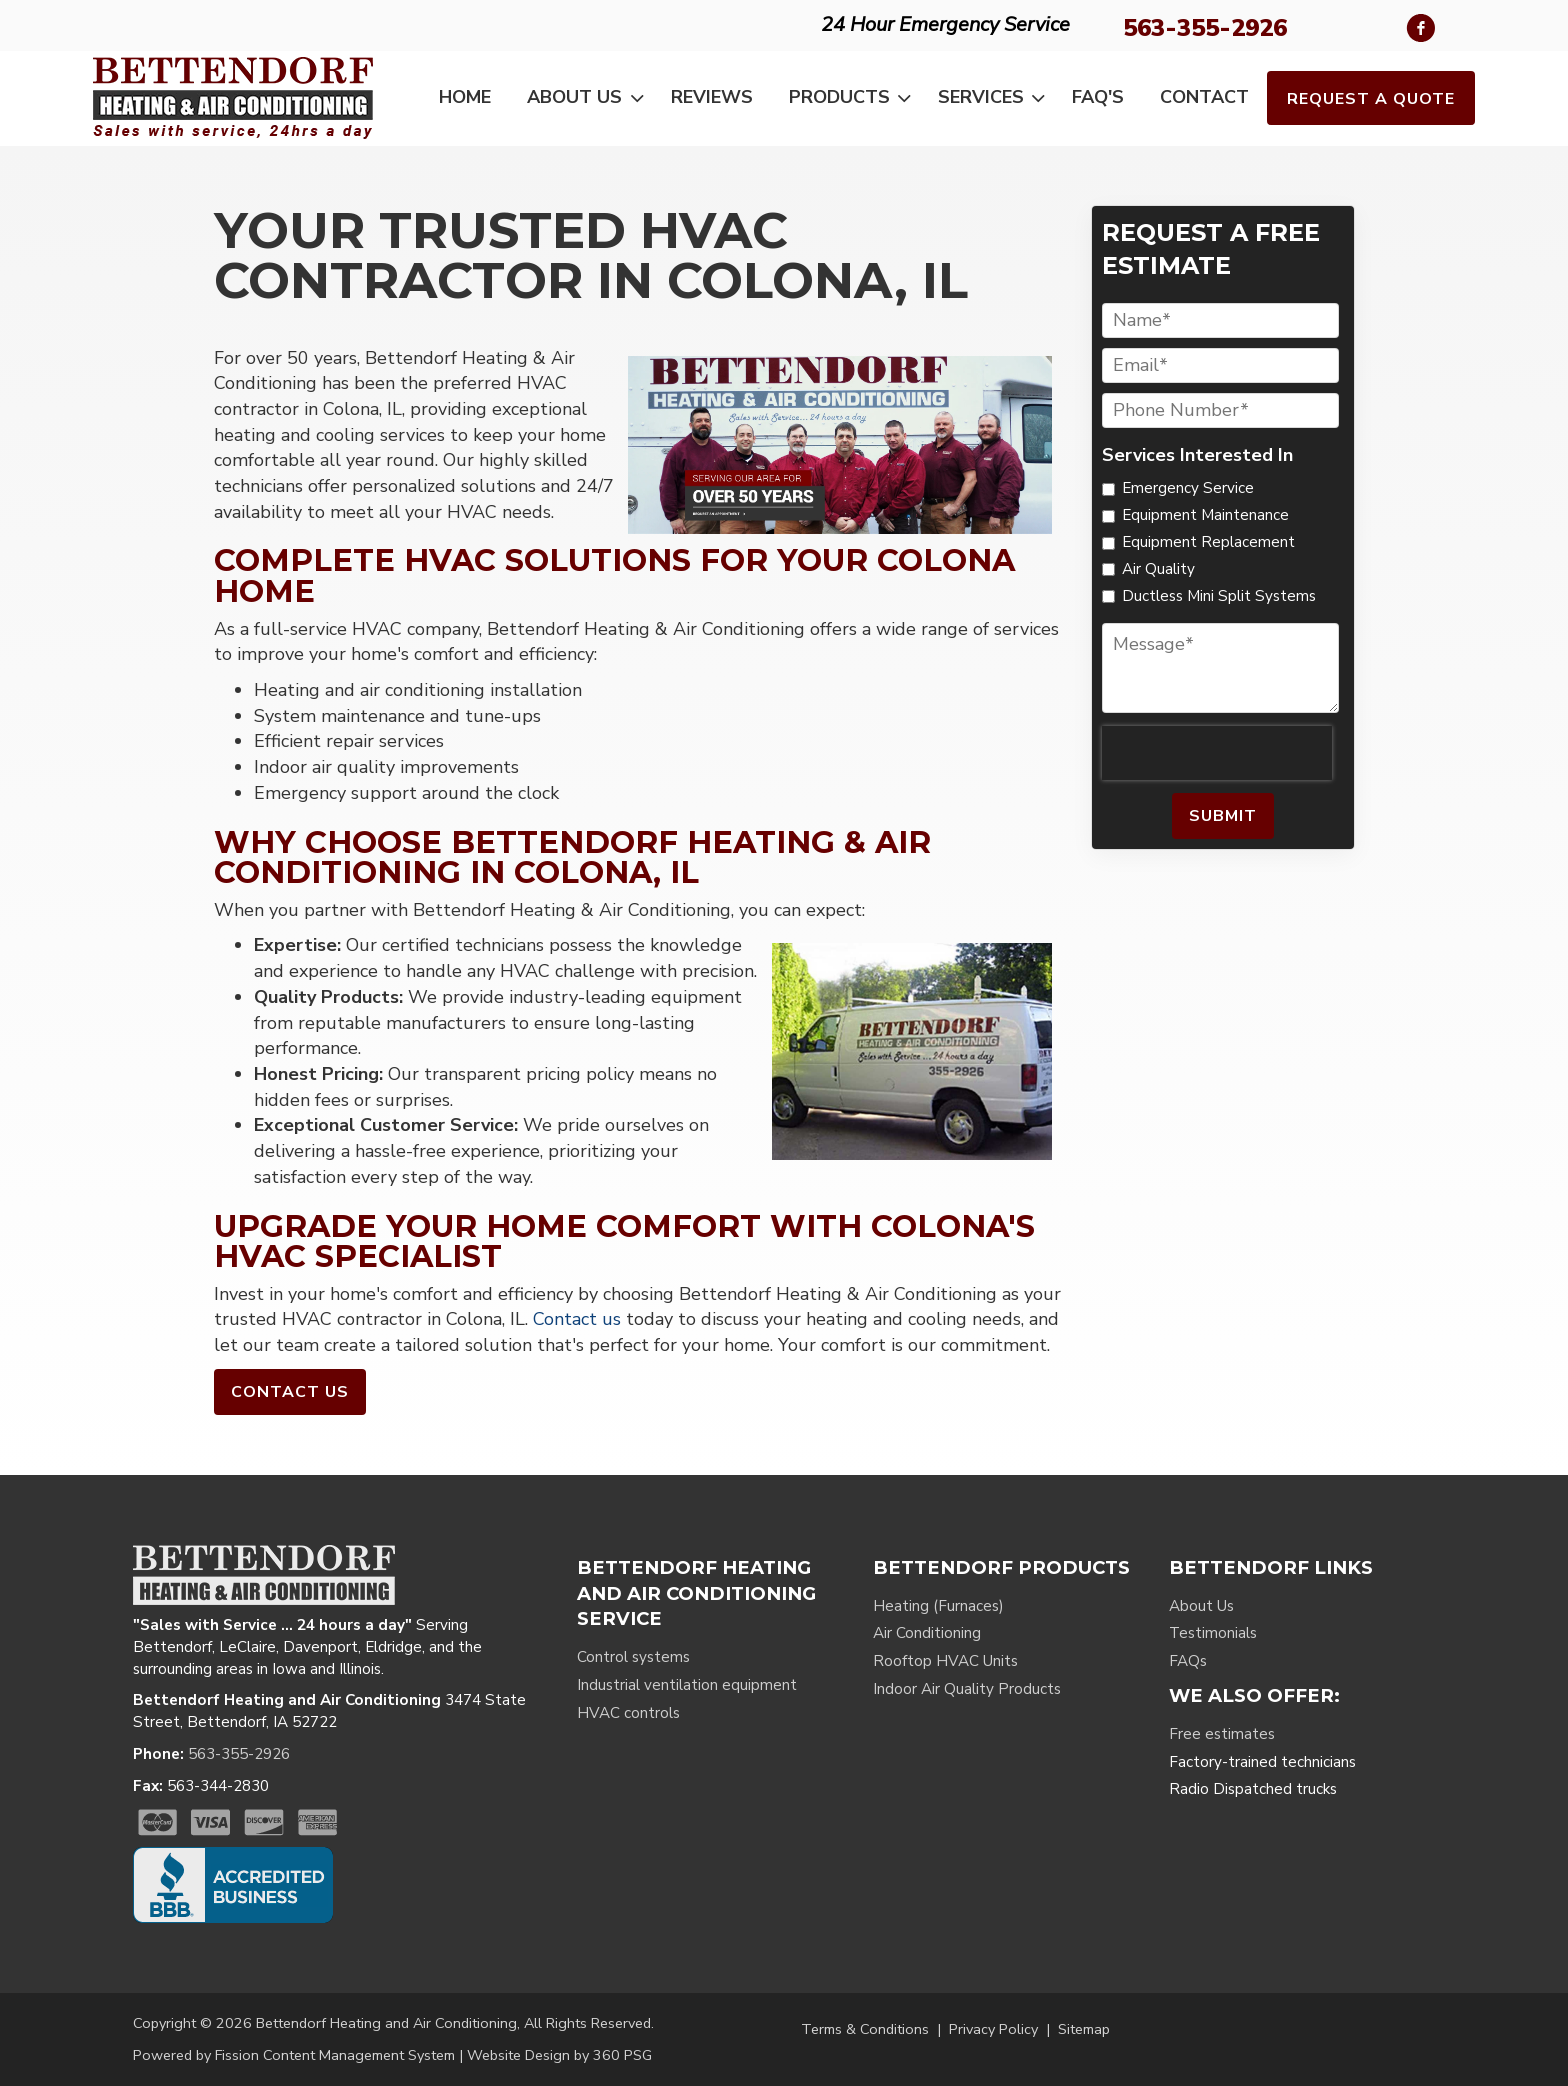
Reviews (712, 97)
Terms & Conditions (865, 2029)
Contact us (577, 1319)
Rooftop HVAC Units (945, 1661)
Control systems (633, 1657)
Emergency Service (1188, 488)
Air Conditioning (927, 1633)
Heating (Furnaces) (938, 1606)
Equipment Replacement (1208, 542)
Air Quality (1158, 569)
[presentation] (1217, 753)
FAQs (1188, 1661)
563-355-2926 (1205, 28)
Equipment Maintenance (1205, 515)
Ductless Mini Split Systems (1219, 596)
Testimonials (1213, 1633)
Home (465, 97)
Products (854, 98)
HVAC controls (628, 1713)
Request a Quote (1371, 99)
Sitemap (1084, 2029)
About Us (589, 98)
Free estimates (1222, 1734)
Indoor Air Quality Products (967, 1689)
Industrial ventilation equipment (687, 1685)
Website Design (518, 2055)
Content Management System (359, 2055)
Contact (1204, 97)
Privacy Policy (993, 2029)
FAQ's (1098, 97)
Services (995, 98)
